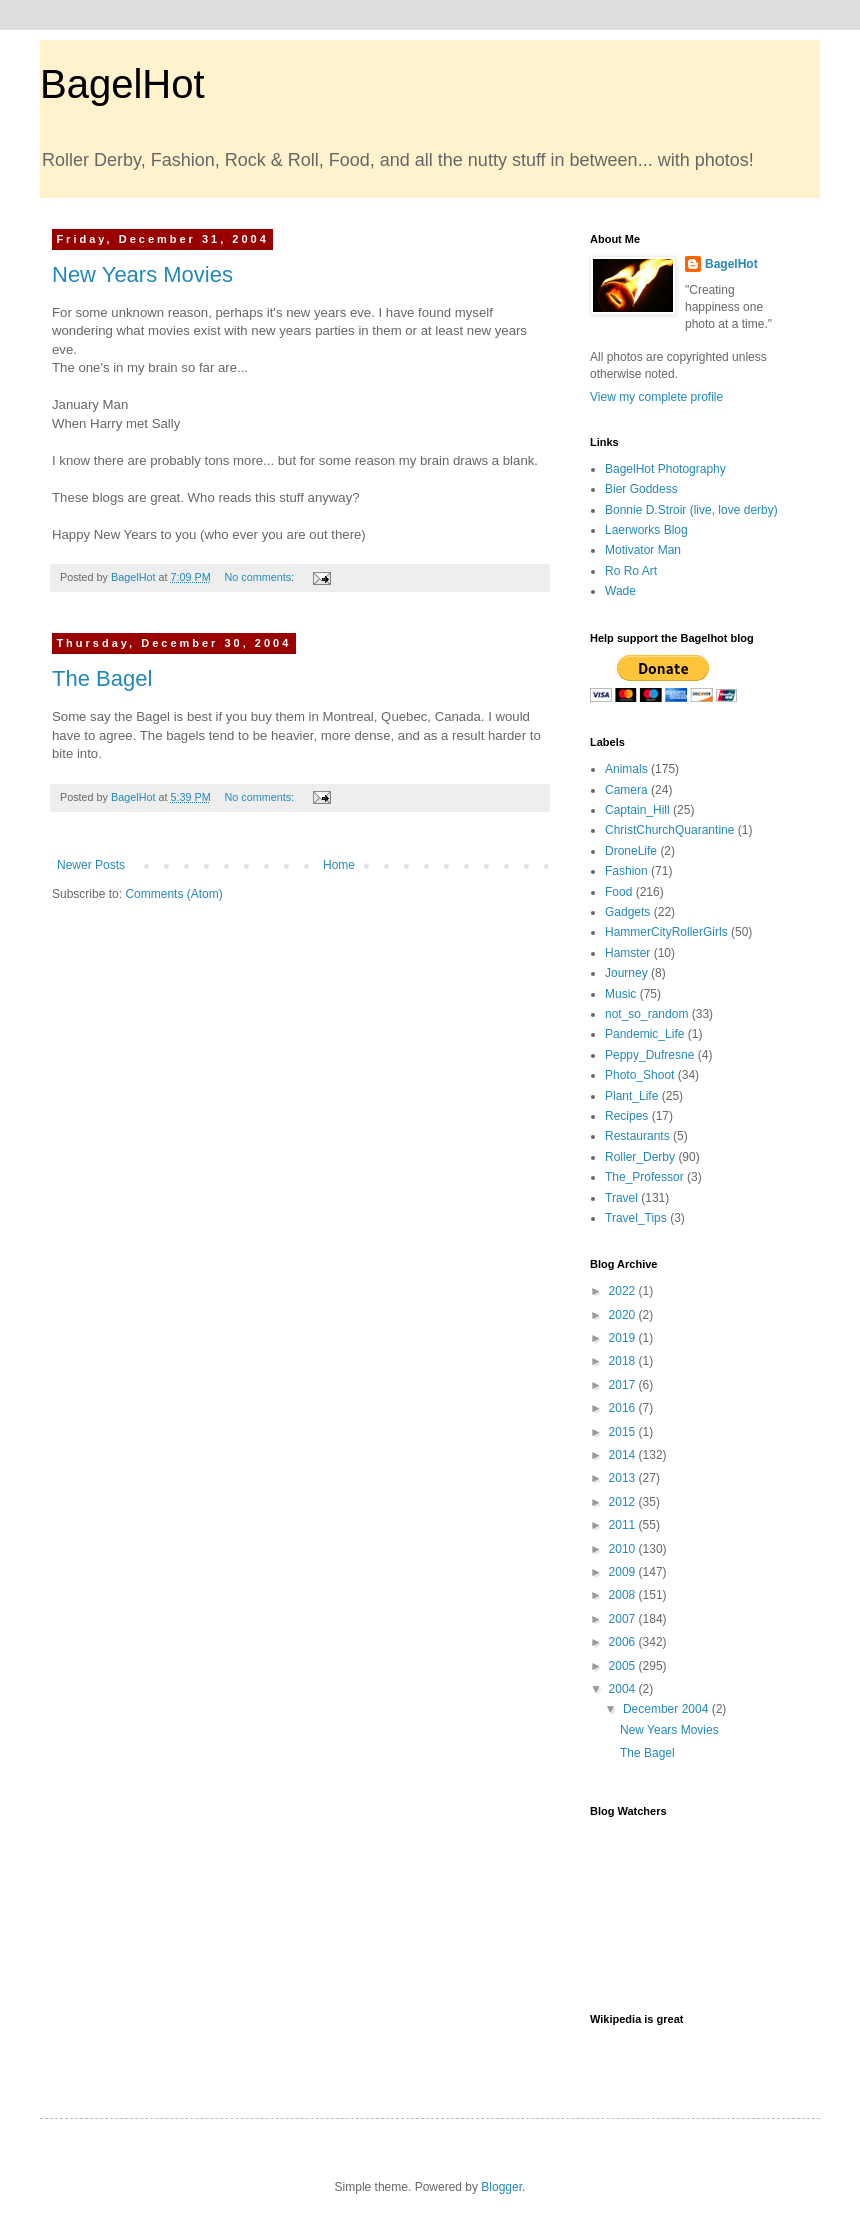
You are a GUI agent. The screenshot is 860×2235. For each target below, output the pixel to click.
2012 (624, 1502)
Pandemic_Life (644, 1034)
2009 (624, 1572)
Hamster (627, 953)
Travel (621, 1198)
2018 (624, 1361)
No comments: (260, 577)
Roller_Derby (640, 1157)
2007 (624, 1619)
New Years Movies (142, 274)
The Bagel (102, 678)
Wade (620, 591)
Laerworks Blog (646, 530)
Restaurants (637, 1136)
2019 (624, 1338)
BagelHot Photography (665, 469)
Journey (626, 973)
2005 (624, 1666)
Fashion (626, 871)
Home (339, 865)
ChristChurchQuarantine (669, 830)
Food (618, 892)
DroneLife (631, 851)
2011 (624, 1525)
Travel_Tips (636, 1218)
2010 (624, 1549)
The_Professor (644, 1177)
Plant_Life (631, 1096)
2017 (624, 1385)
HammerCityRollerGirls (666, 932)
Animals (626, 769)
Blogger (501, 2187)
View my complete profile (656, 397)
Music (620, 994)
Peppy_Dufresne (649, 1055)
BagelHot (122, 84)
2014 (624, 1455)
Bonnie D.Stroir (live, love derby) (691, 510)
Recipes (626, 1116)
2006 (624, 1642)
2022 (624, 1291)
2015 (624, 1432)
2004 (624, 1689)
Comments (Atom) (173, 894)
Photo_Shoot (639, 1075)
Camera (626, 790)
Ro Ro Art (631, 571)
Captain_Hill (637, 810)
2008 (624, 1595)
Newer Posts (91, 865)
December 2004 (667, 1709)
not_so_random (646, 1014)
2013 (624, 1478)
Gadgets (627, 912)
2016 (624, 1408)
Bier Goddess (641, 489)
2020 (624, 1315)
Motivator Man (643, 550)
